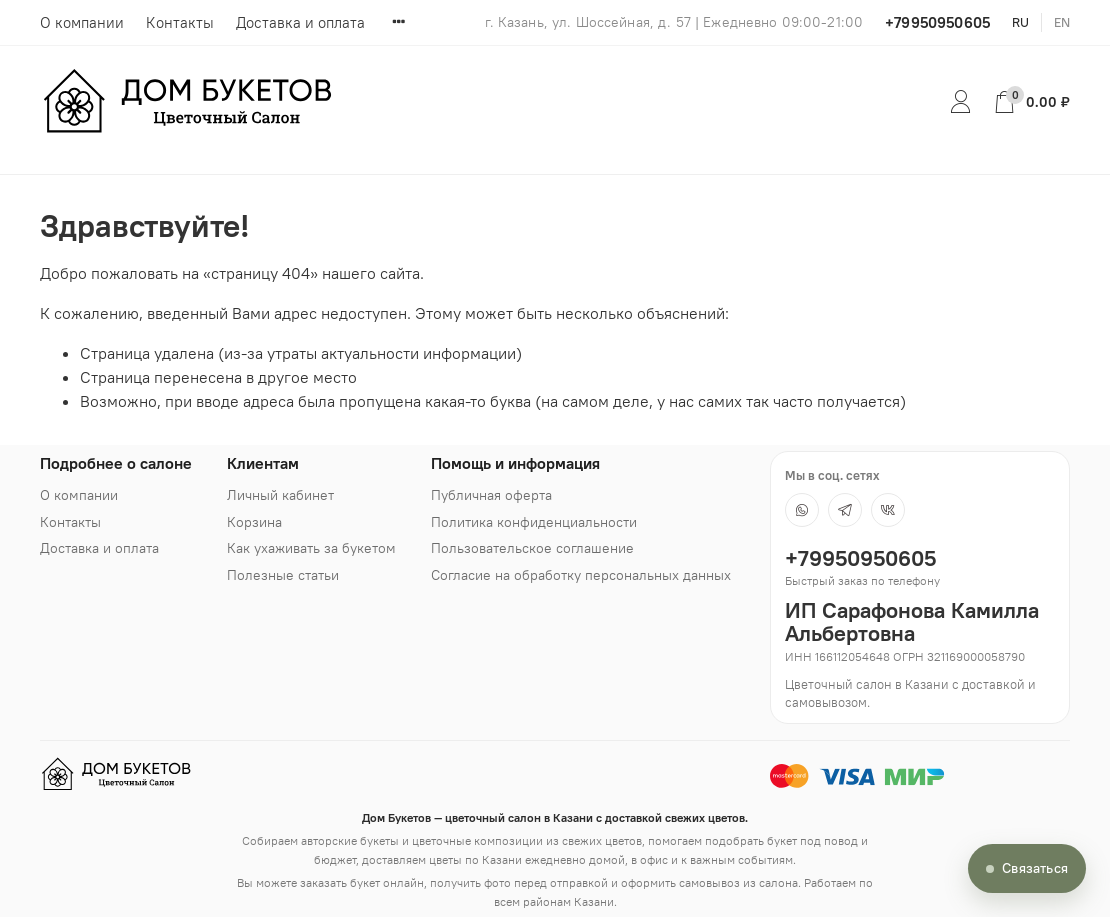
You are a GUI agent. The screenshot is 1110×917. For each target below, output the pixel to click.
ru (1020, 22)
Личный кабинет (280, 495)
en (1062, 22)
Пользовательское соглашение (532, 548)
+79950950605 (937, 22)
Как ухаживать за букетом (311, 548)
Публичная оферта (491, 495)
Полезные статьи (283, 575)
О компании (82, 22)
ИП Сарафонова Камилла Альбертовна (912, 622)
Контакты (180, 22)
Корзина (254, 522)
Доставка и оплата (300, 22)
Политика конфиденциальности (534, 522)
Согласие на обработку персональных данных (581, 575)
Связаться (1035, 868)
